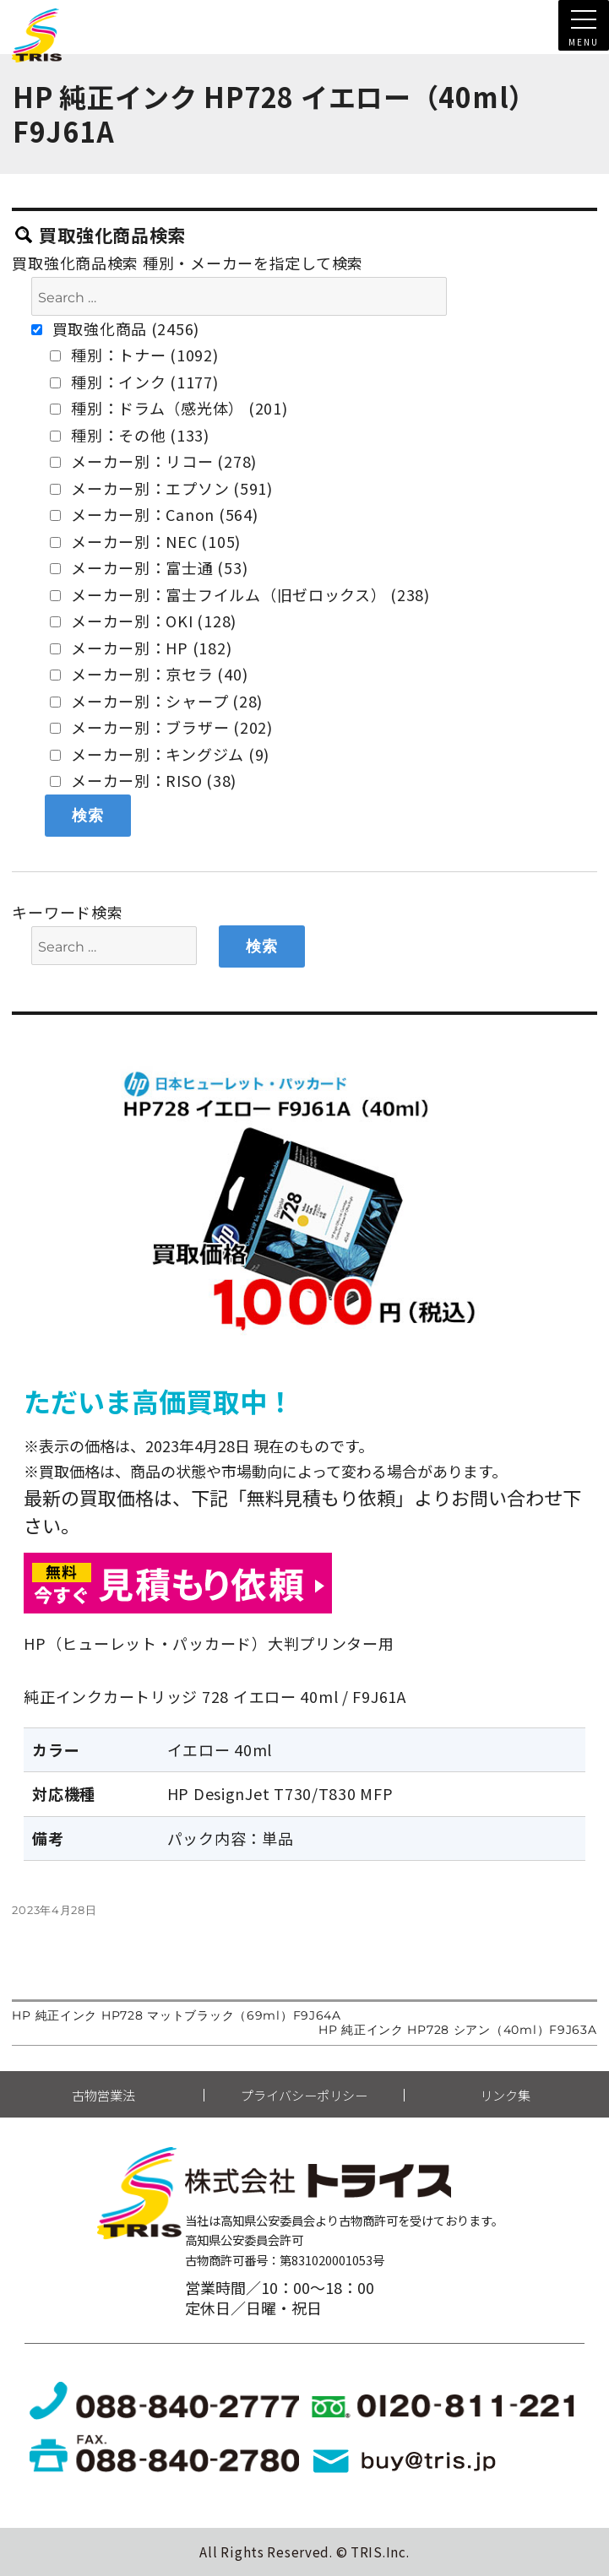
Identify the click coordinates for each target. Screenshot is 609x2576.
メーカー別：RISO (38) (143, 780)
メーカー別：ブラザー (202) (161, 727)
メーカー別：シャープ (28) (156, 701)
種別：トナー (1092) (134, 355)
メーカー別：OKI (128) (143, 621)
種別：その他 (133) (129, 435)
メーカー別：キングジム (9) (159, 754)
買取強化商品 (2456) (115, 328)
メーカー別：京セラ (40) (148, 674)
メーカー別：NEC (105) (145, 541)
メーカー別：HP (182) (140, 648)
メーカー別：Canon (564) (154, 514)
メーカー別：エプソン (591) (161, 488)
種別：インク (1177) (134, 382)
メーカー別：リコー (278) (153, 461)
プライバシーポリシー (304, 2095)
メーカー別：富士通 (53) (148, 567)
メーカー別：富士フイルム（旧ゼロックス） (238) (239, 594)
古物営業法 (103, 2095)
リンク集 (505, 2095)
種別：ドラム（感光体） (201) (168, 408)
